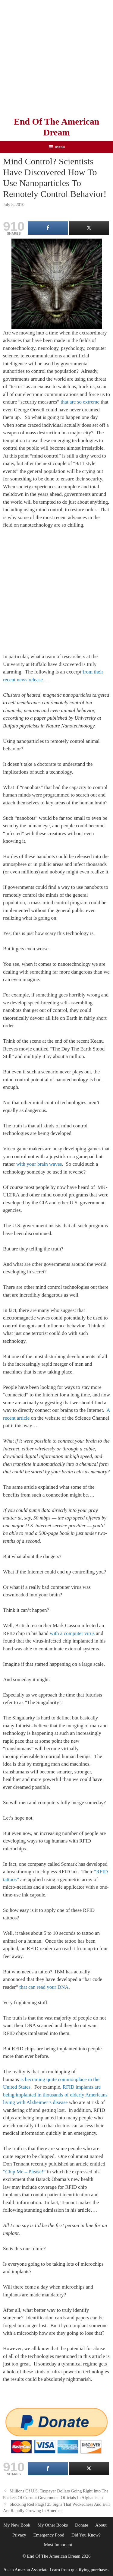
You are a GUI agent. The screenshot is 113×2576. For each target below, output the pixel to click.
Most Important (58, 2544)
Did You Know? (86, 2535)
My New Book (16, 2525)
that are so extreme (80, 402)
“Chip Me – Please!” (24, 2172)
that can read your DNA (43, 1987)
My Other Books (52, 2525)
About (101, 2525)
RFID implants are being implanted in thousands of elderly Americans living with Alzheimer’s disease (55, 2094)
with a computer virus (72, 1633)
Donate (81, 2525)
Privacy (19, 2535)
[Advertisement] (56, 56)
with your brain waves (39, 1164)
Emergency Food (48, 2535)
